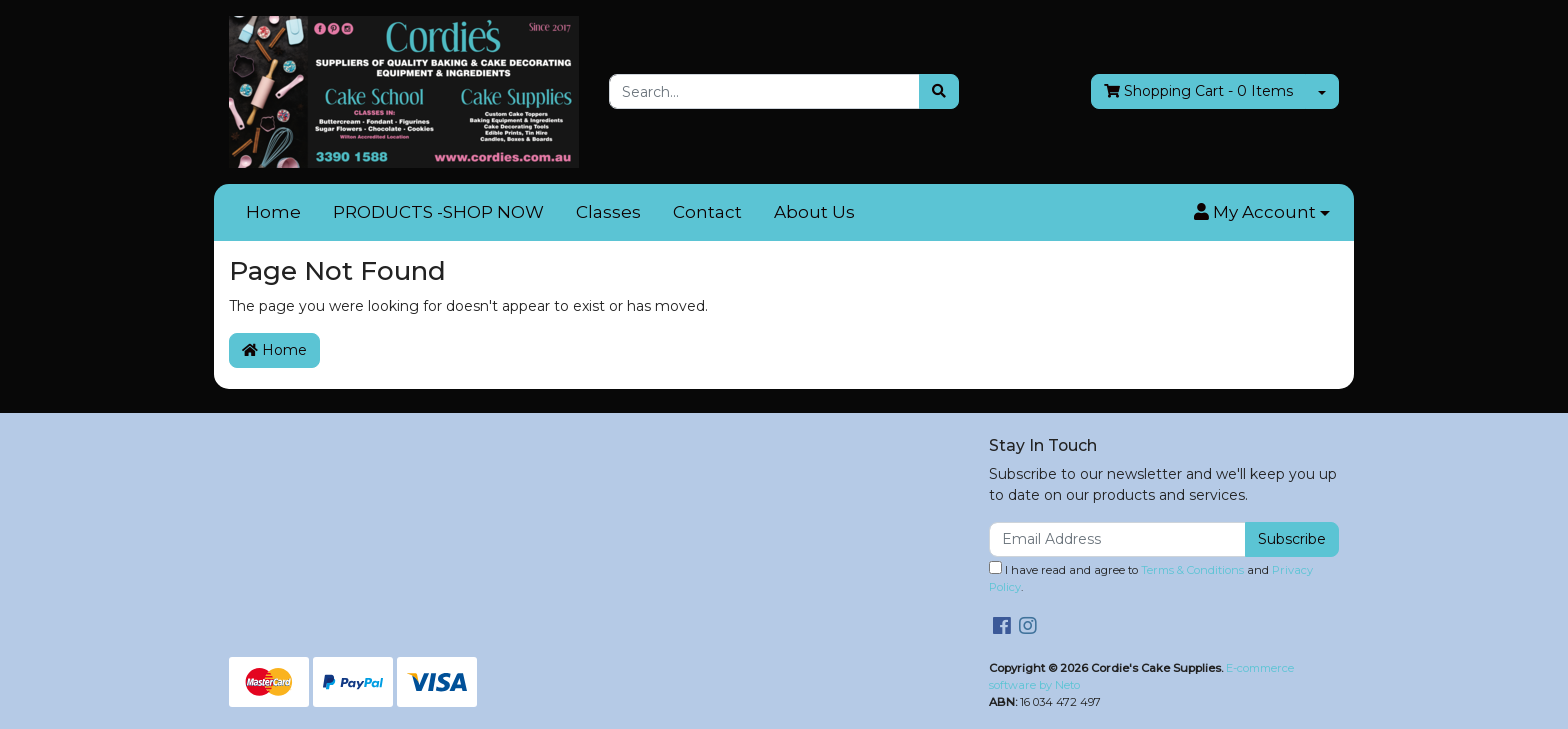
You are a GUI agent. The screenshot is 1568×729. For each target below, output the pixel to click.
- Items (1198, 91)
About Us (814, 212)
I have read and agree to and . (1151, 577)
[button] (1262, 213)
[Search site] (939, 91)
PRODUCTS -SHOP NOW (438, 212)
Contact (707, 212)
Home (273, 212)
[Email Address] (1117, 539)
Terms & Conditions (1192, 570)
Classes (608, 212)
